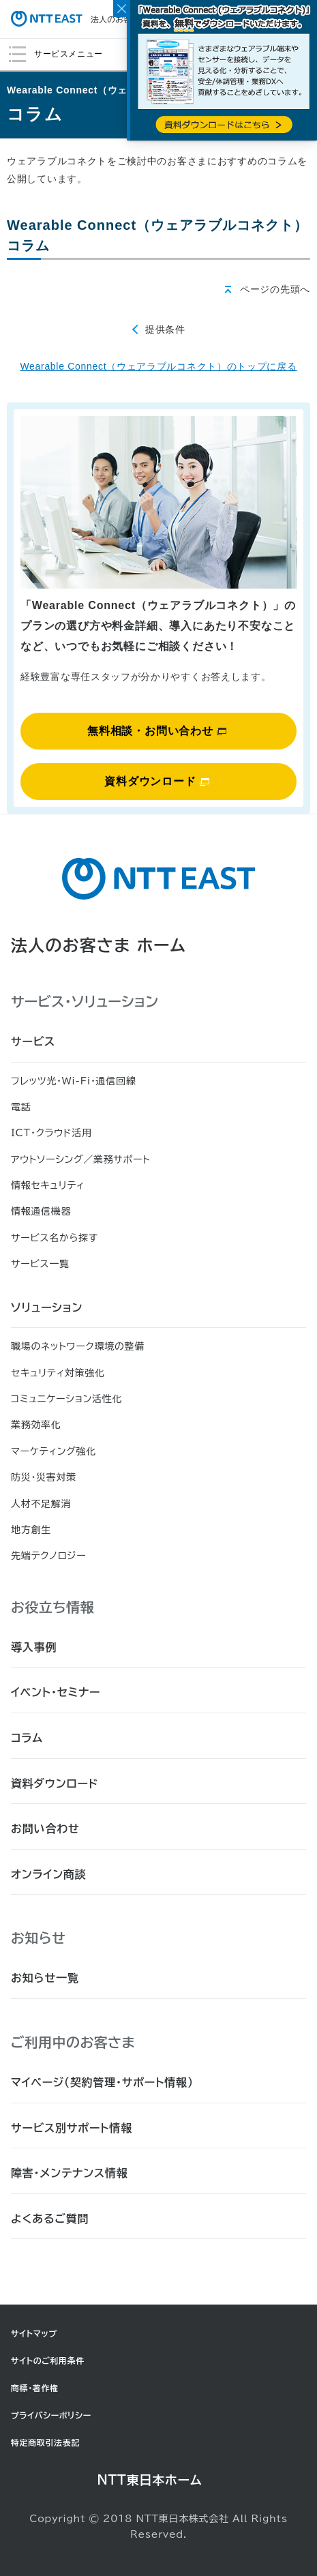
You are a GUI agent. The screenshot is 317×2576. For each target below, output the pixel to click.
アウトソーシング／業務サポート (81, 1159)
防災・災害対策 (43, 1477)
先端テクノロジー (48, 1555)
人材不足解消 (41, 1504)
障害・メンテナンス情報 (69, 2172)
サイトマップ (34, 2333)
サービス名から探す (54, 1238)
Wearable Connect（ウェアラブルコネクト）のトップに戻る (158, 366)
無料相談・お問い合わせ (156, 731)
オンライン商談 (49, 1874)
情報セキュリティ (48, 1185)
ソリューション (46, 1307)
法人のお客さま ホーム (98, 945)
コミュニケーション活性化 (66, 1399)
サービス (33, 1041)
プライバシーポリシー (51, 2415)
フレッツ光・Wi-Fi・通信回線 (73, 1081)
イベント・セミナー (55, 1692)
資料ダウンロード (156, 781)
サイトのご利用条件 (48, 2360)
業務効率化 (36, 1425)
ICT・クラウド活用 (51, 1133)
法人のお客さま (79, 19)
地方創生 (31, 1530)
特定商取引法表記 (45, 2442)
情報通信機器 (41, 1211)
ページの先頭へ (275, 289)
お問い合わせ (45, 1828)
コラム (27, 1737)
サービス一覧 (40, 1264)
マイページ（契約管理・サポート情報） (102, 2082)
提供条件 (165, 329)
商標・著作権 (35, 2388)
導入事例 (34, 1647)
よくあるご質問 (50, 2218)
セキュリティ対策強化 (58, 1373)
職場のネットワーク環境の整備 (78, 1346)
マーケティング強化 (53, 1451)
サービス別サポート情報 (71, 2127)
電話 (21, 1107)
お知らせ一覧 (45, 1977)
